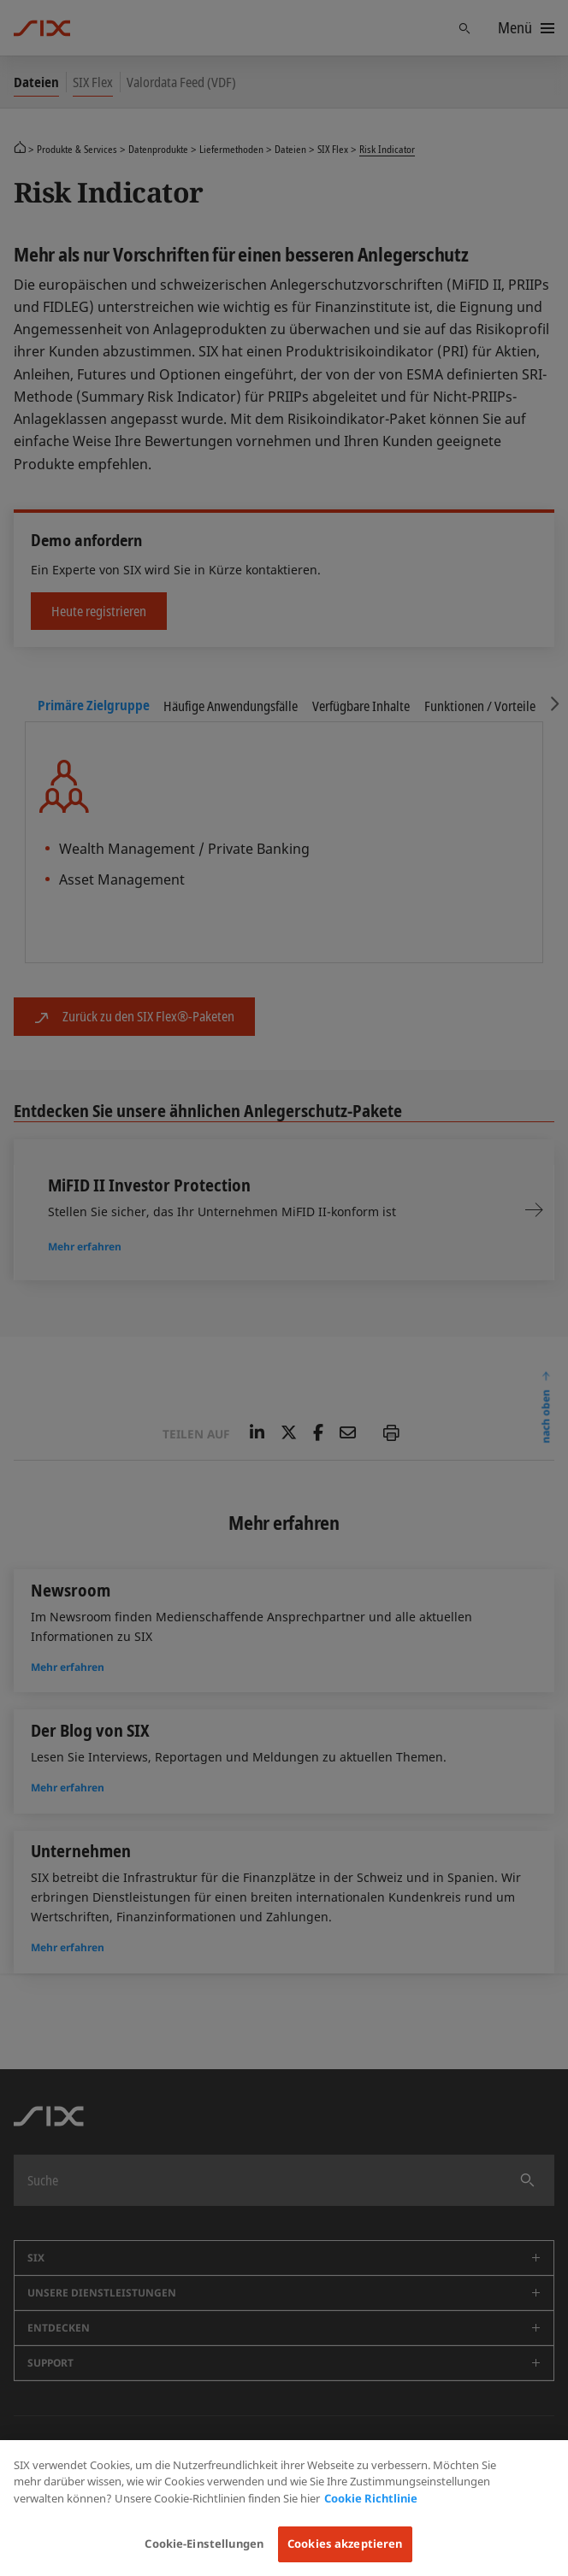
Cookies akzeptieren (344, 2543)
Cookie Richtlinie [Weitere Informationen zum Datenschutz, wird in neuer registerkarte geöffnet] (370, 2498)
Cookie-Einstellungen (204, 2543)
